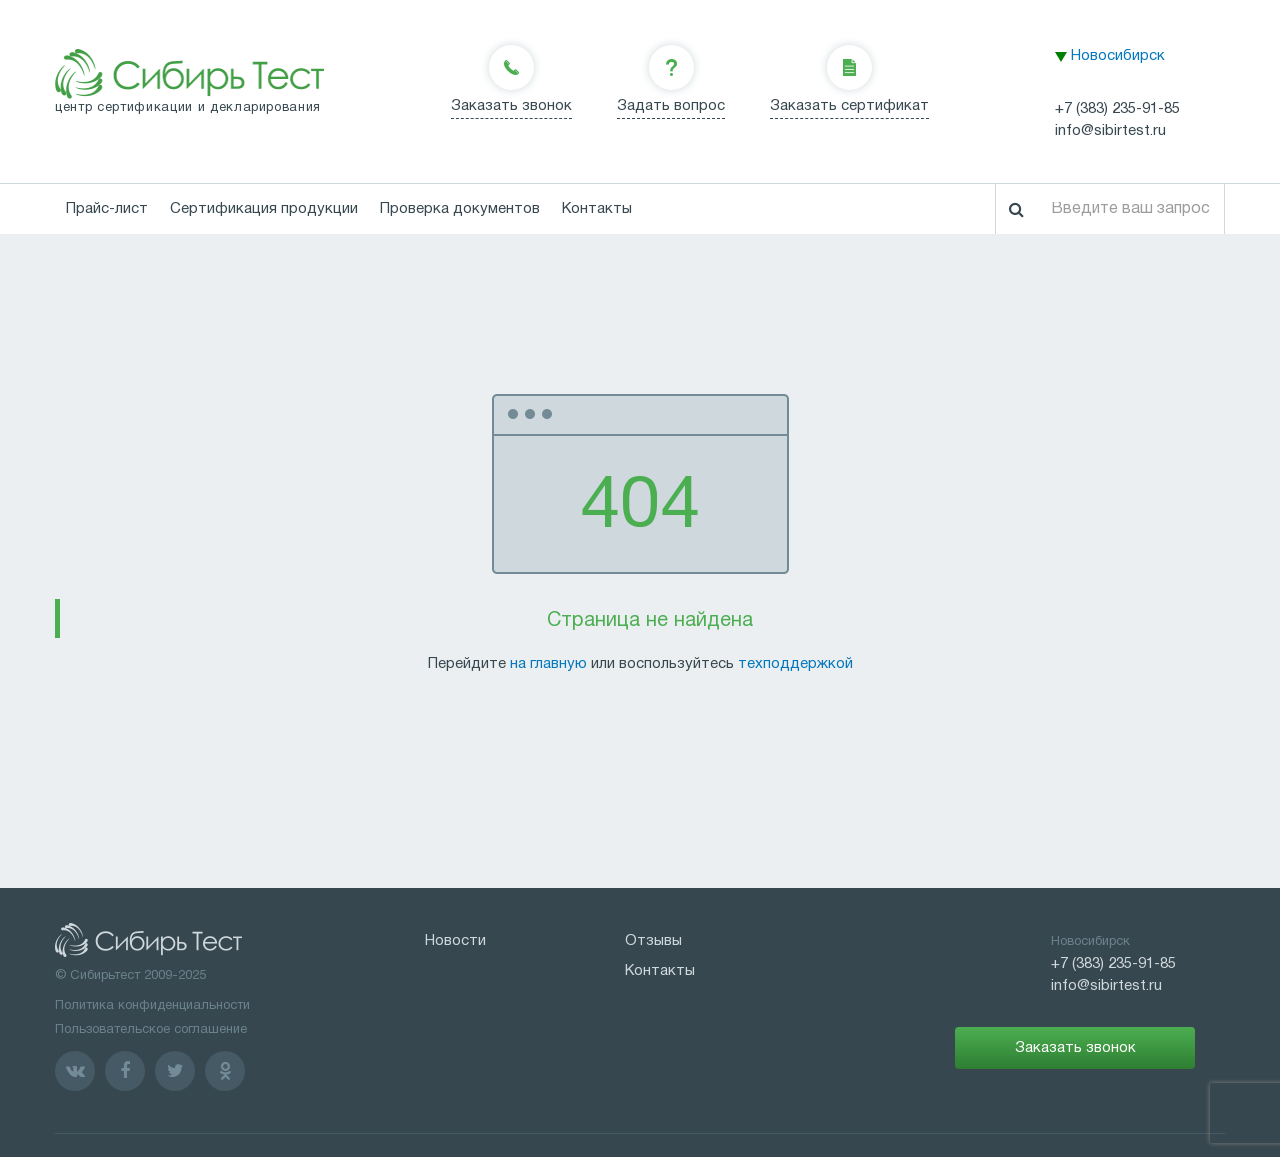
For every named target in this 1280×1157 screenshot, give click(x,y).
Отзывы (653, 941)
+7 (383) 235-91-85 (1117, 109)
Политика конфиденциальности (152, 1006)
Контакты (597, 209)
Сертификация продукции (264, 209)
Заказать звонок (511, 106)
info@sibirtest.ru (1110, 131)
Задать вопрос (671, 106)
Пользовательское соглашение (151, 1030)
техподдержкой (795, 664)
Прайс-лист (107, 209)
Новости (455, 941)
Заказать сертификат (849, 106)
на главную (548, 664)
